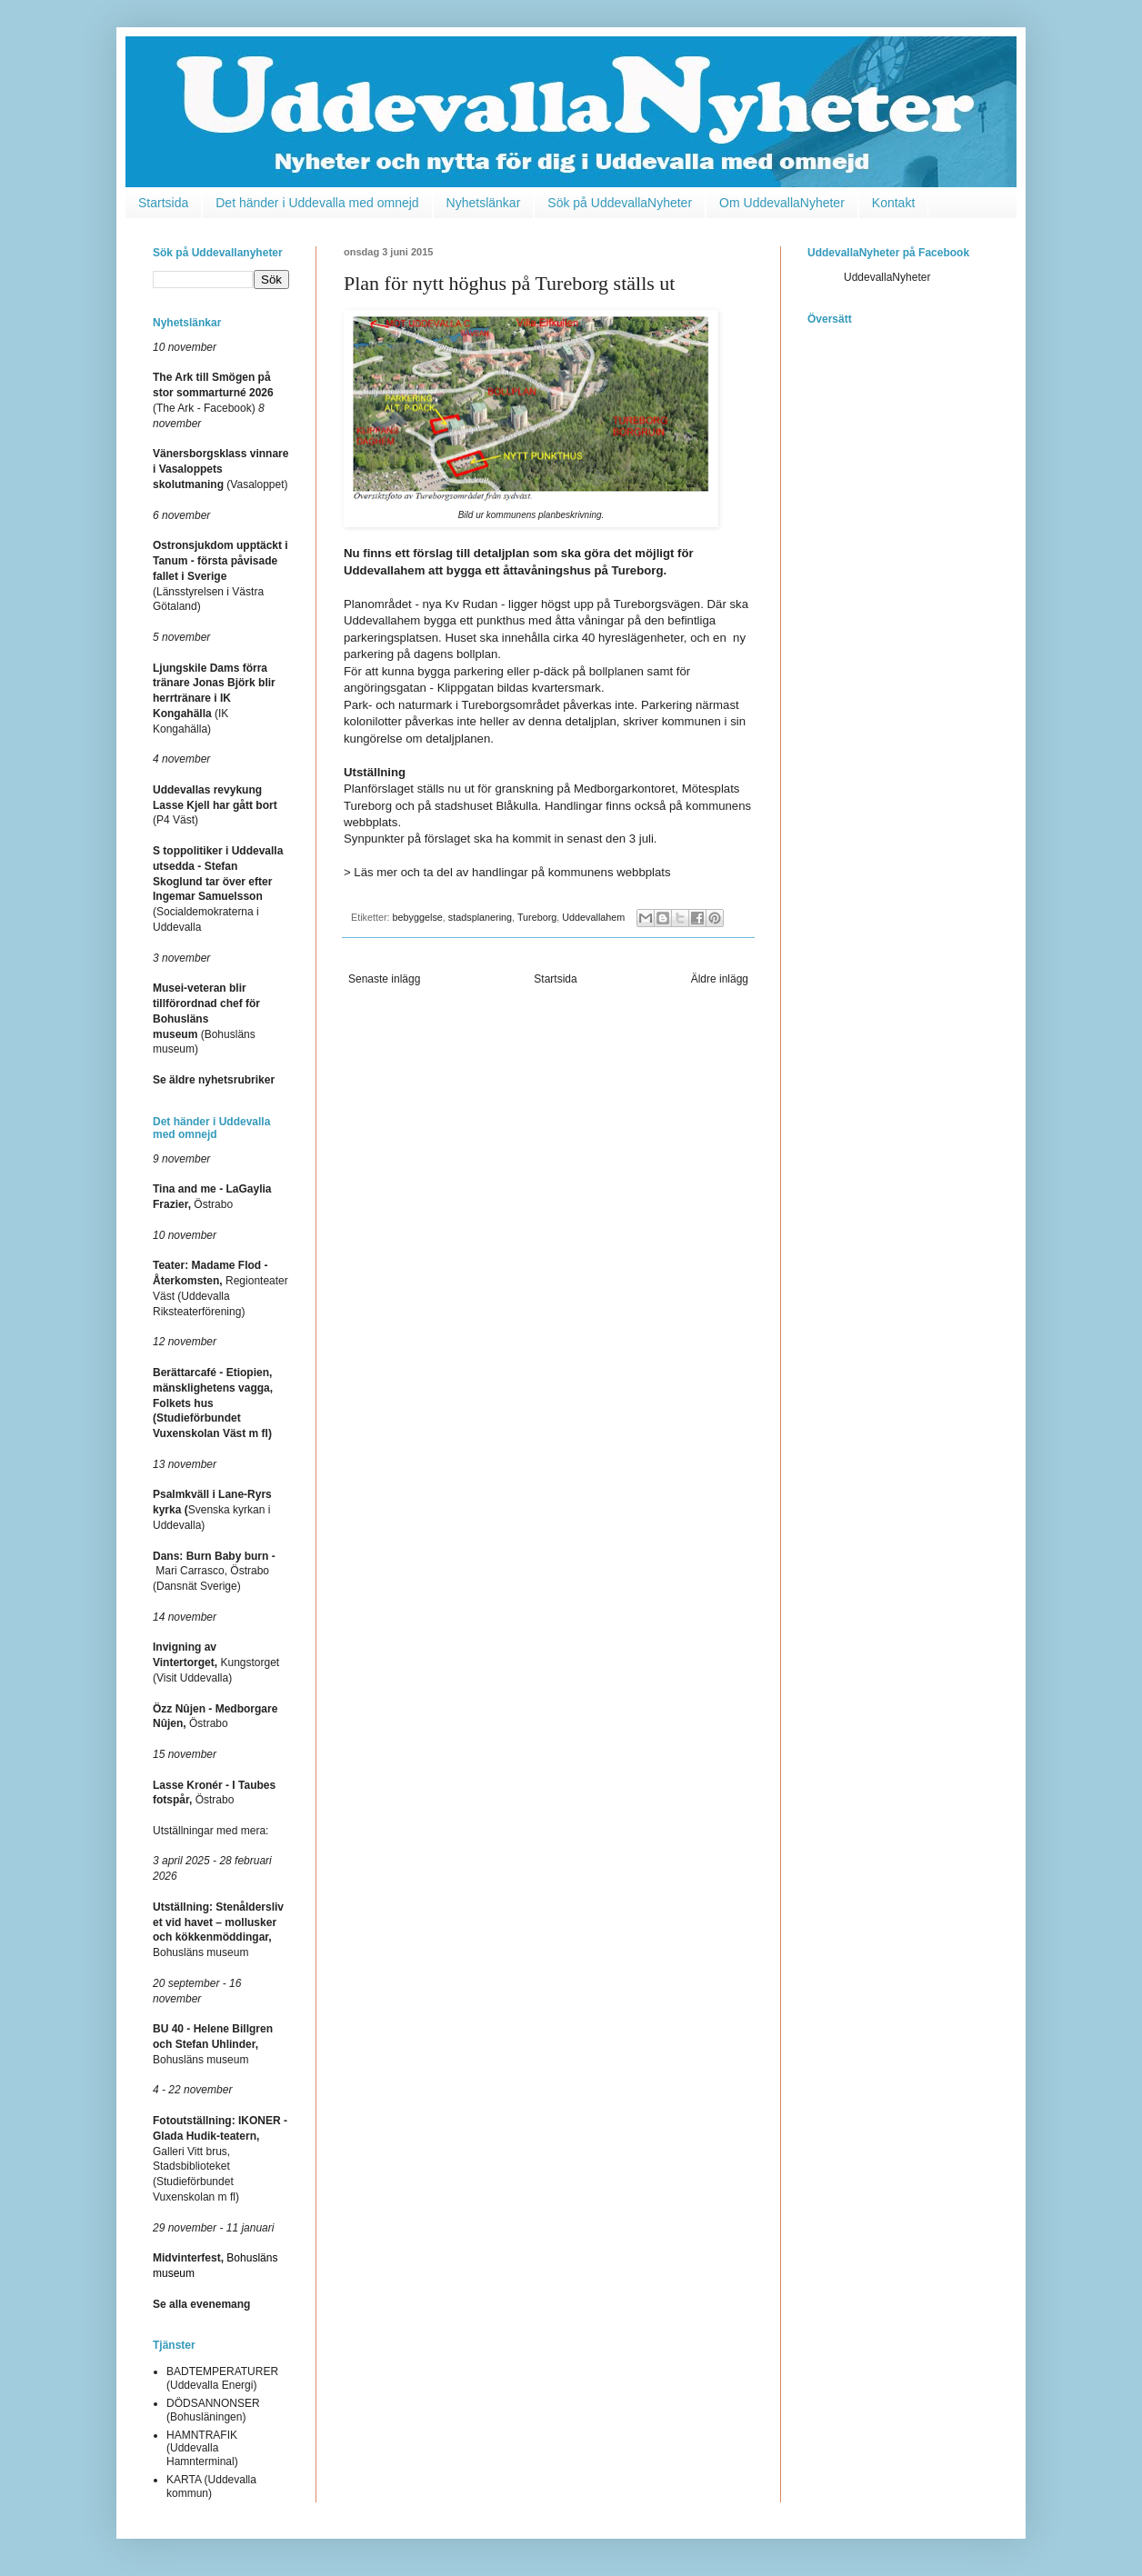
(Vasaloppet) (220, 469)
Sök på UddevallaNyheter (619, 202)
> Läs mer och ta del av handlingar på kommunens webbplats (507, 872)
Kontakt (893, 202)
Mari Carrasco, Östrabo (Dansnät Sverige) (214, 1571)
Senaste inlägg (384, 979)
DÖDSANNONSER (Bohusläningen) (213, 2409)
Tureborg (536, 917)
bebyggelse (418, 917)
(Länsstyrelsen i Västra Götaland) (220, 576)
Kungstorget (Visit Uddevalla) (216, 1662)
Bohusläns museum (213, 2044)
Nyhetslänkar (483, 202)
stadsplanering (480, 917)
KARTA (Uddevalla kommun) (211, 2486)
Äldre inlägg (719, 979)
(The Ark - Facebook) (213, 392)
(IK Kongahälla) (214, 698)
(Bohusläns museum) (206, 1018)
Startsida (163, 202)
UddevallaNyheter (887, 277)
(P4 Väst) (215, 805)
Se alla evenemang (201, 2304)
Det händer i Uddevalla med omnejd (316, 202)
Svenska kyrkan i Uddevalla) (212, 1510)
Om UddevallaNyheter (782, 202)
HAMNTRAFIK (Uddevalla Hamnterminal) (202, 2448)
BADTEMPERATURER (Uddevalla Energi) (222, 2378)
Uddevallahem (593, 917)
